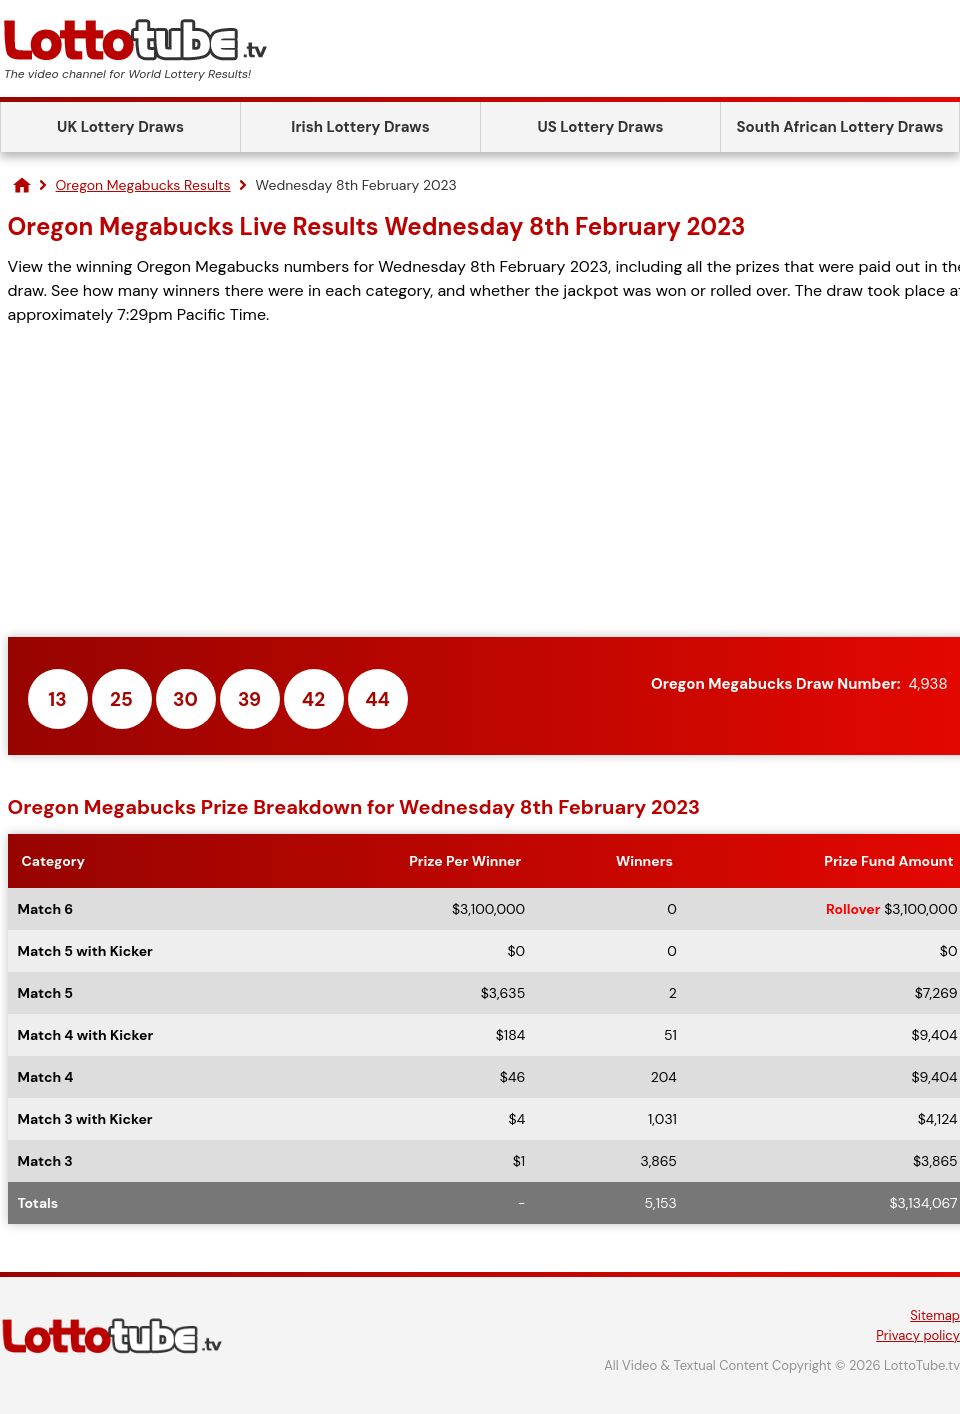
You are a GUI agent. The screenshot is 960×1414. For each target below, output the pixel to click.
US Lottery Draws (600, 127)
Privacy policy (918, 1335)
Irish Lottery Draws (360, 127)
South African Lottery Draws (840, 127)
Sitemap (935, 1315)
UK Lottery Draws (120, 127)
